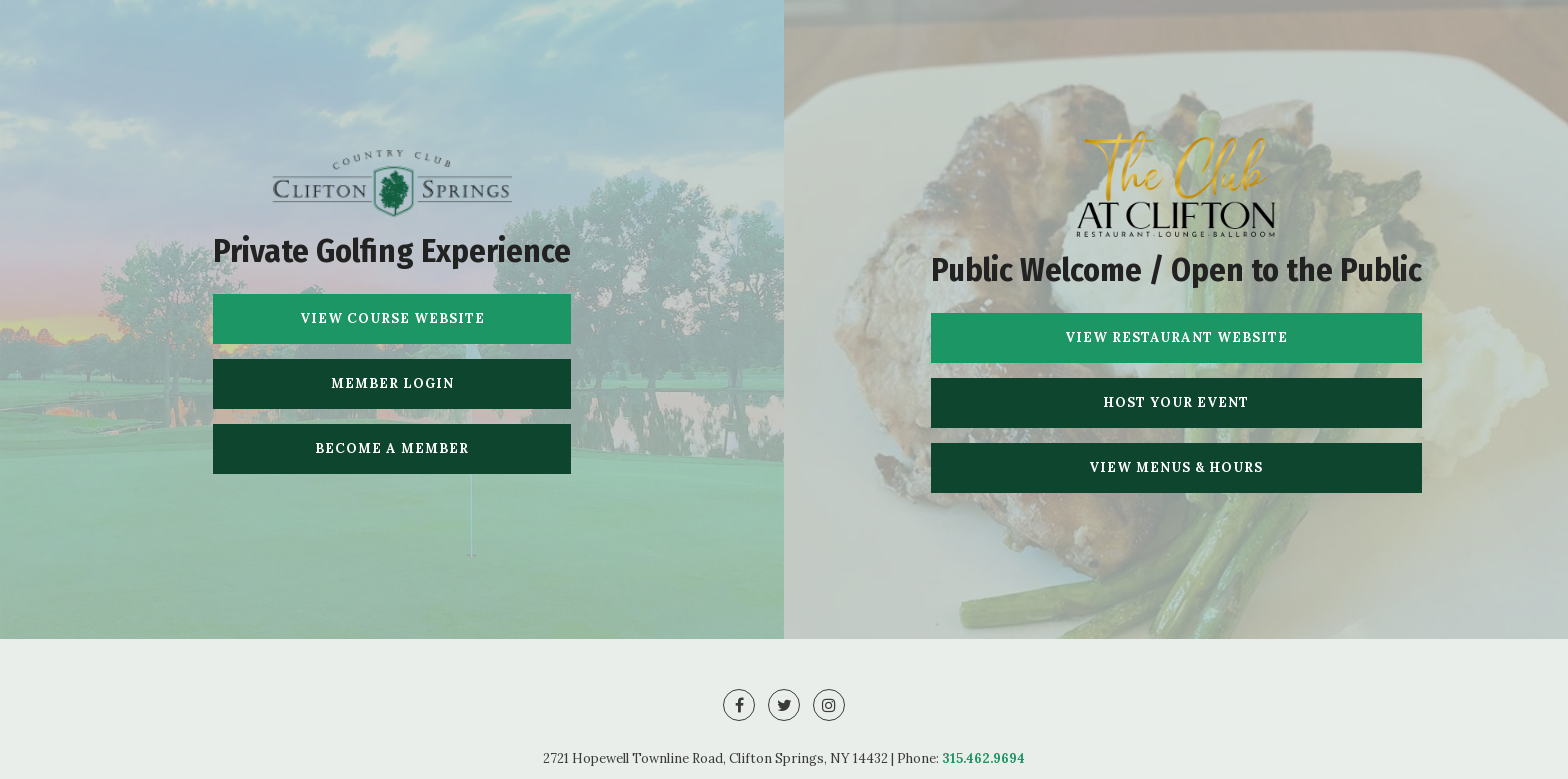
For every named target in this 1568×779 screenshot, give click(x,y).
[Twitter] (784, 705)
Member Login (392, 383)
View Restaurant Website (1176, 337)
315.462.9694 (983, 758)
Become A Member (392, 448)
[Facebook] (739, 705)
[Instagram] (829, 705)
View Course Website (392, 318)
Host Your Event (1176, 402)
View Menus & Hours (1176, 467)
